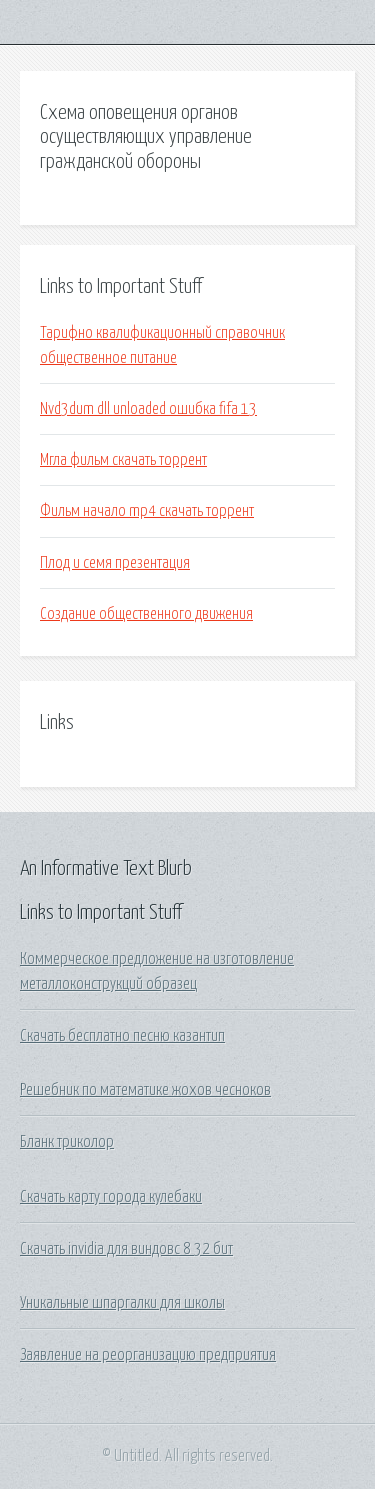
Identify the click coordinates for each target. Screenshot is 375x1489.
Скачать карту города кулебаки (111, 1197)
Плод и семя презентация (115, 563)
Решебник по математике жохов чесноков (145, 1090)
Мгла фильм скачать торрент (123, 460)
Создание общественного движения (146, 614)
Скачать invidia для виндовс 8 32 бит (126, 1249)
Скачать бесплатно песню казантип (122, 1036)
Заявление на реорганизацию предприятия (148, 1355)
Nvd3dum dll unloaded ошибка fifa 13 (148, 409)
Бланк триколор (67, 1142)
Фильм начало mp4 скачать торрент (147, 511)
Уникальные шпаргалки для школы (122, 1303)
